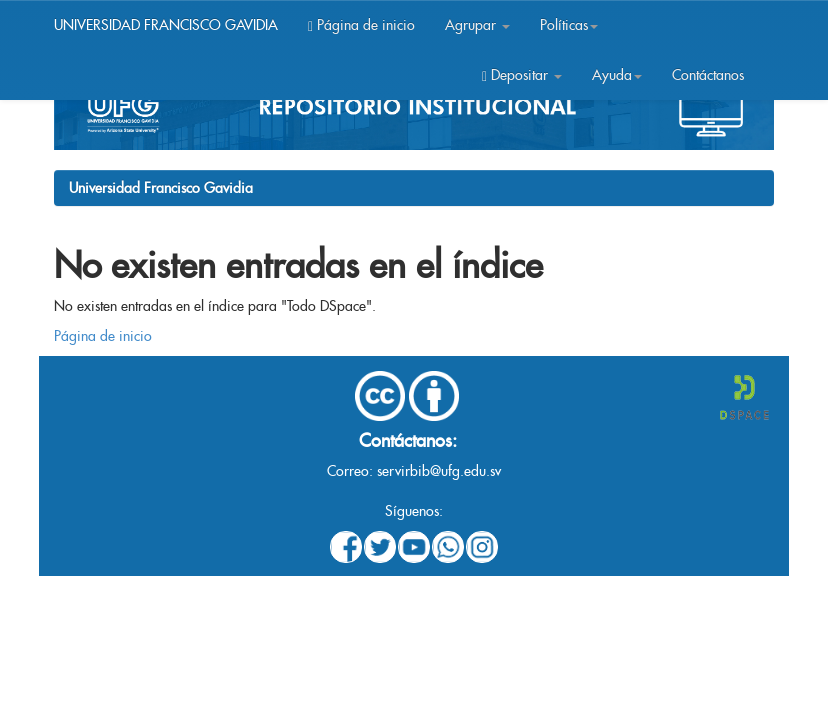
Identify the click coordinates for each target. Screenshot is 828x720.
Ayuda (617, 75)
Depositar (522, 75)
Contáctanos (708, 75)
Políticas (569, 25)
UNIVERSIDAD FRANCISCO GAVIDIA (166, 25)
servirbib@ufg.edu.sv (439, 471)
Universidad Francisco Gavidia (161, 188)
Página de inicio (361, 25)
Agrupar (477, 25)
